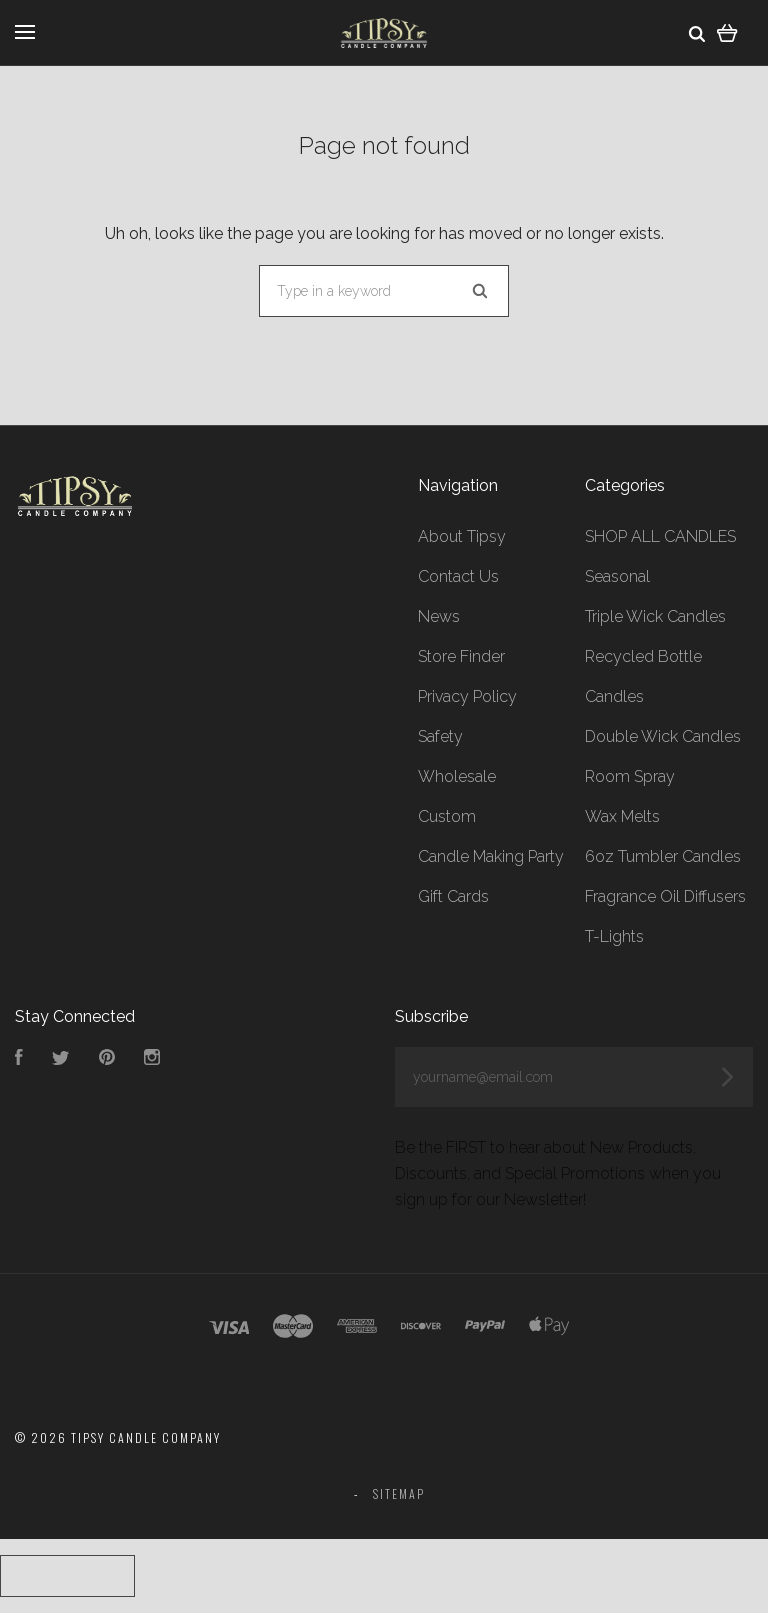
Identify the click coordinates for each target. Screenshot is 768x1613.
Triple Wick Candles (655, 616)
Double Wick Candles (663, 736)
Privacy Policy (467, 696)
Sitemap (399, 1493)
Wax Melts (622, 816)
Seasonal (617, 576)
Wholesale (457, 776)
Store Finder (461, 656)
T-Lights (614, 936)
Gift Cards (453, 896)
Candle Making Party (491, 856)
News (439, 616)
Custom (447, 816)
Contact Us (458, 576)
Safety (440, 736)
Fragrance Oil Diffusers (665, 896)
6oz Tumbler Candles (663, 856)
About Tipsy (462, 536)
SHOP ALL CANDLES (660, 536)
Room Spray (630, 776)
